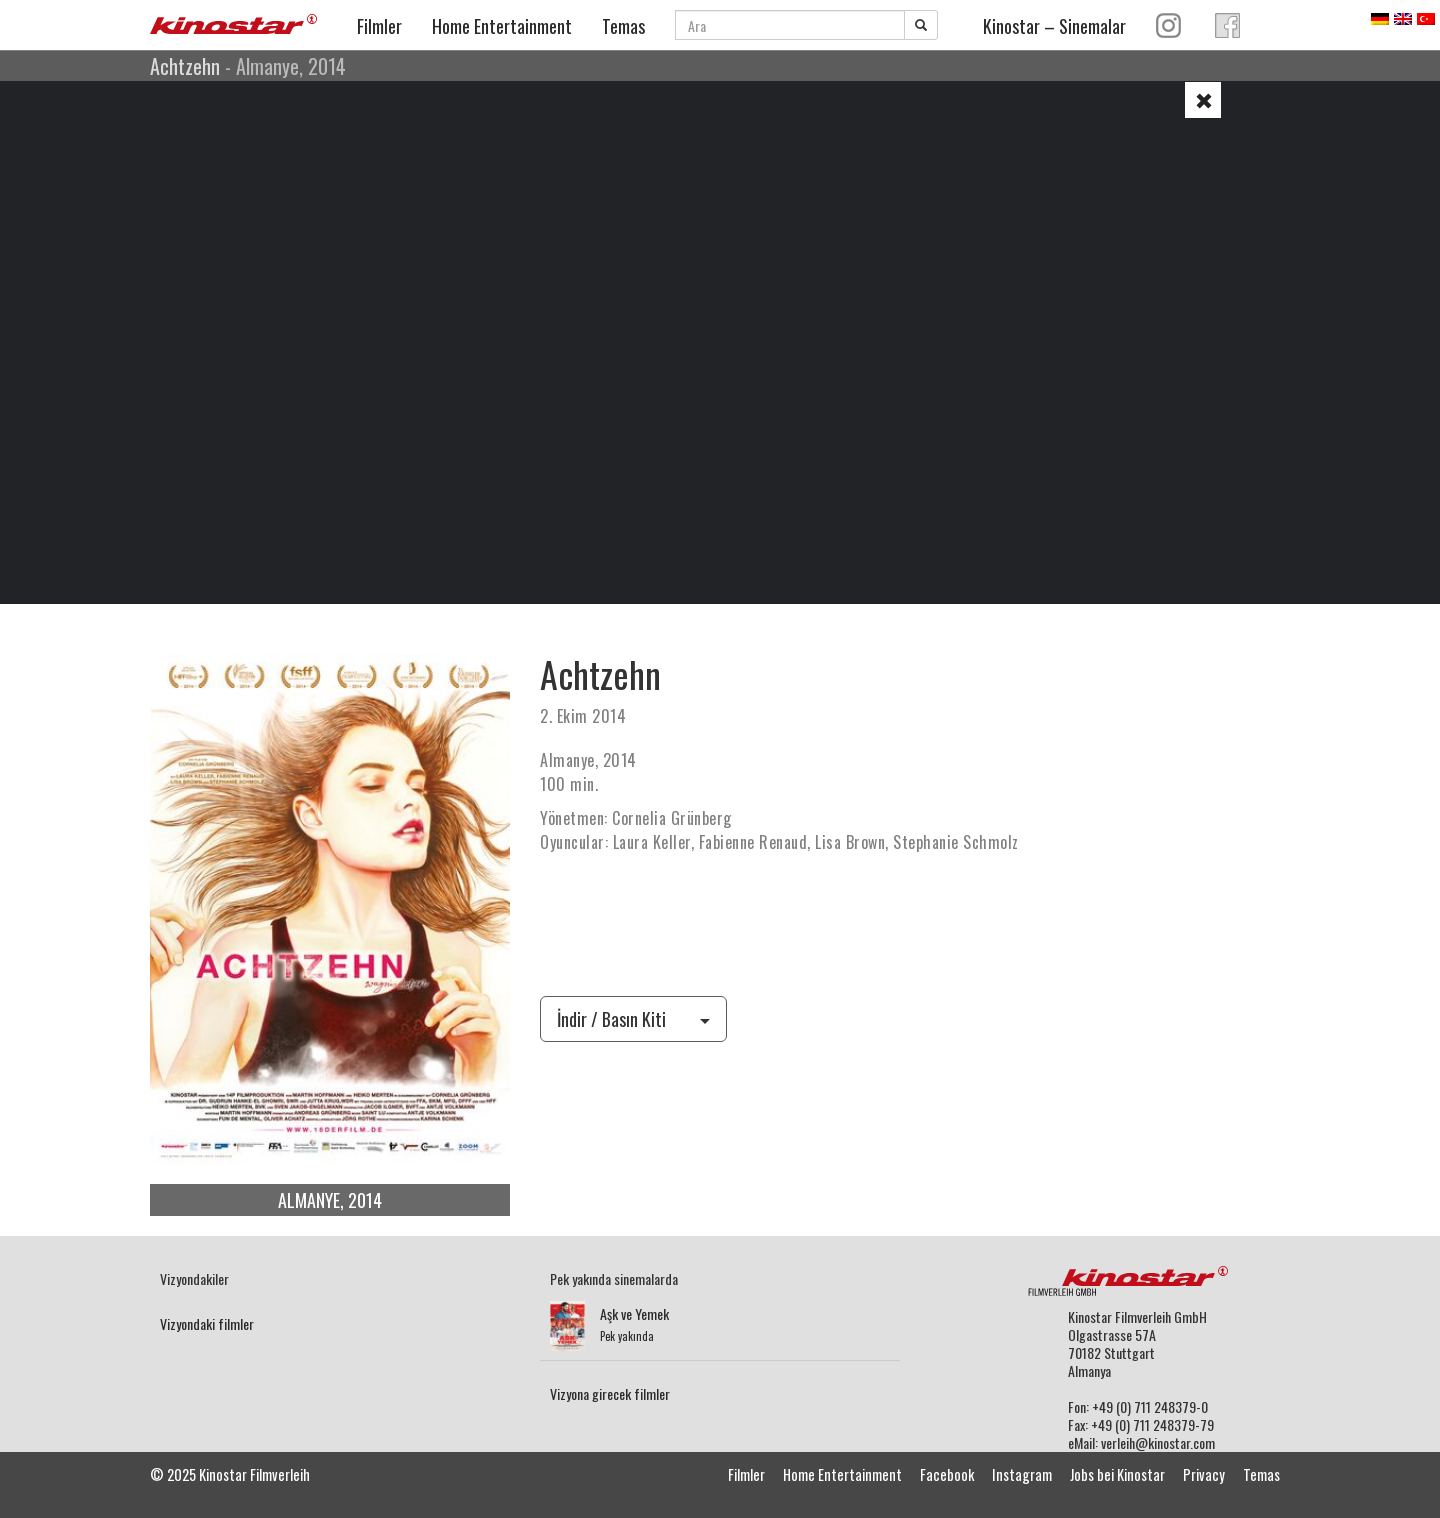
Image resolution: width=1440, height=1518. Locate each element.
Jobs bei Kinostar (1117, 1474)
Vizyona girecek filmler (610, 1393)
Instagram (1022, 1474)
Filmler (379, 26)
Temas (623, 26)
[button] (1203, 100)
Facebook (947, 1474)
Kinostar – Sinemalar (1054, 26)
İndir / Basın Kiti (633, 1019)
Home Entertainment (502, 26)
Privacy (1204, 1474)
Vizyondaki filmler (207, 1323)
